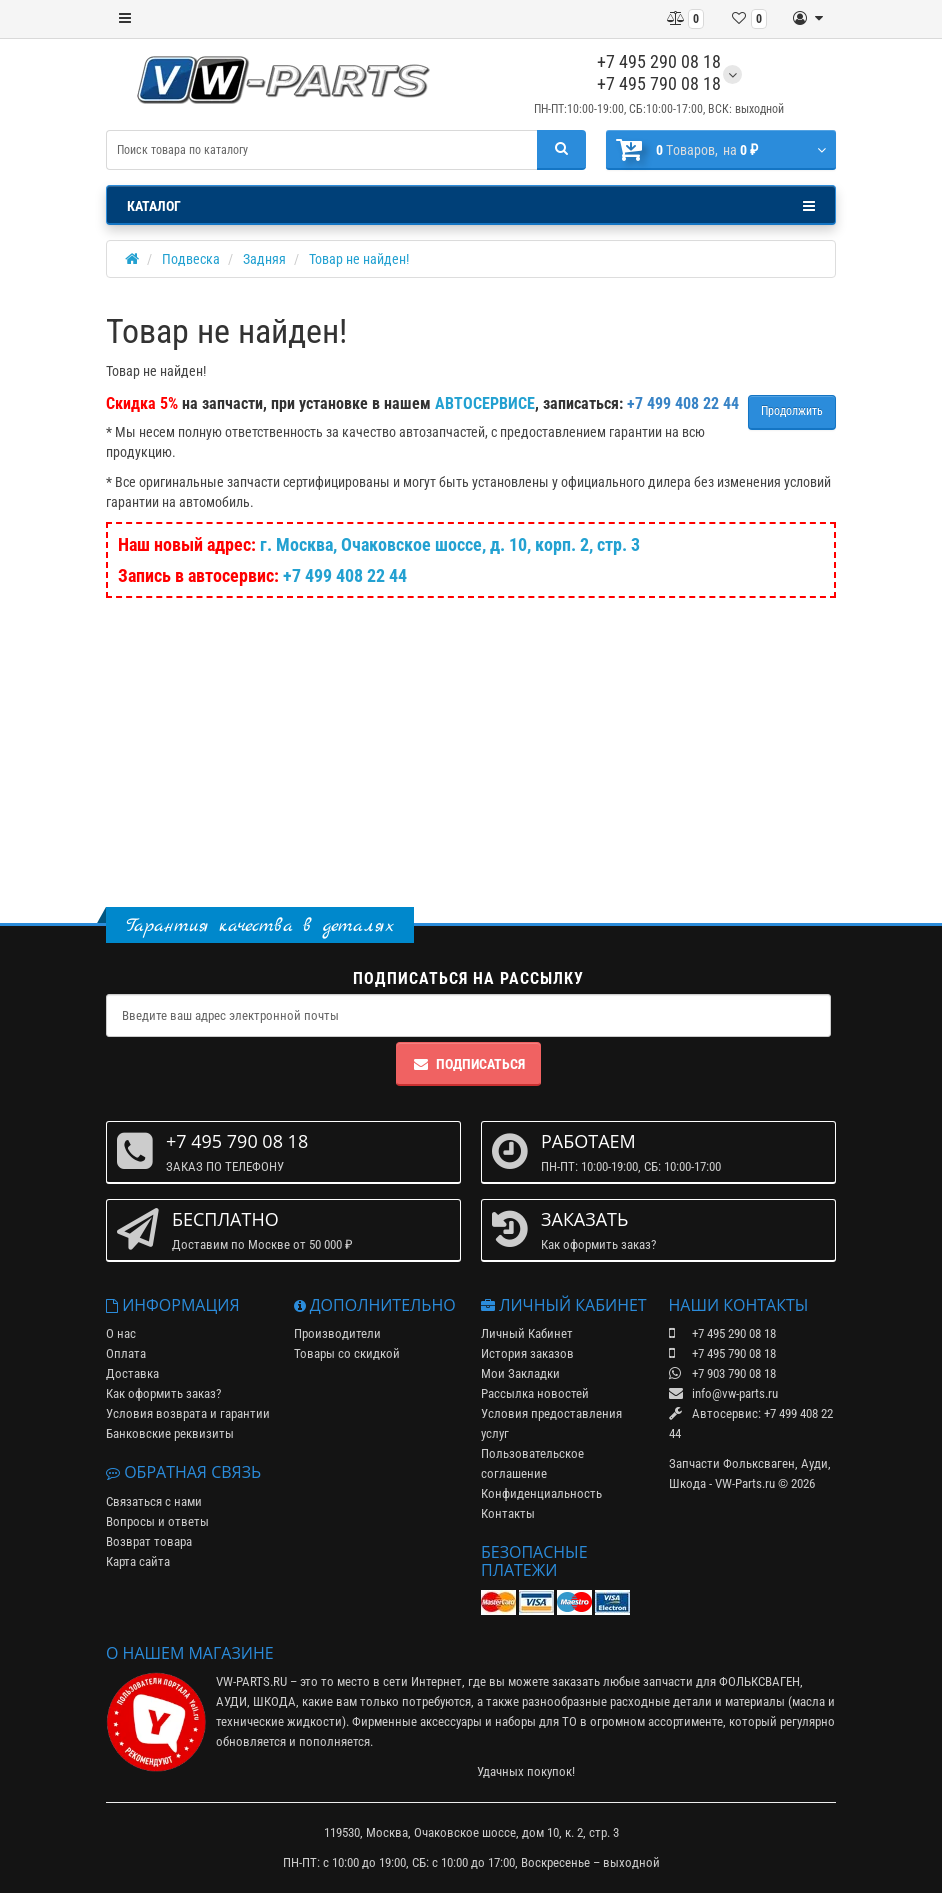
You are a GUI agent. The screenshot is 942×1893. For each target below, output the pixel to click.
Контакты (508, 1513)
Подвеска (191, 259)
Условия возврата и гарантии (188, 1413)
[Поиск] (561, 150)
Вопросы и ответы (157, 1521)
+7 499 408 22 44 (345, 575)
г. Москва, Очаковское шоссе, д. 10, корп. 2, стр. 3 (450, 544)
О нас (121, 1333)
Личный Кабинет (527, 1333)
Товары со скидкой (347, 1353)
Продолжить (792, 411)
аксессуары (451, 1721)
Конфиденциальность (541, 1493)
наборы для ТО (536, 1721)
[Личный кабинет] (808, 19)
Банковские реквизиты (170, 1433)
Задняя (264, 259)
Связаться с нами (154, 1501)
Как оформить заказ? (163, 1393)
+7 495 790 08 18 (659, 83)
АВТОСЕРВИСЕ (485, 403)
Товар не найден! (359, 259)
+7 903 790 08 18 (722, 1373)
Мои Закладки (520, 1373)
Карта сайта (138, 1561)
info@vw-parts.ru (723, 1393)
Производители (337, 1333)
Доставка (132, 1373)
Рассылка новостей (535, 1393)
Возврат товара (149, 1541)
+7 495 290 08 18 (659, 61)
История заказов (527, 1353)
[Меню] (125, 19)
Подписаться (468, 1064)
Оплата (126, 1353)
